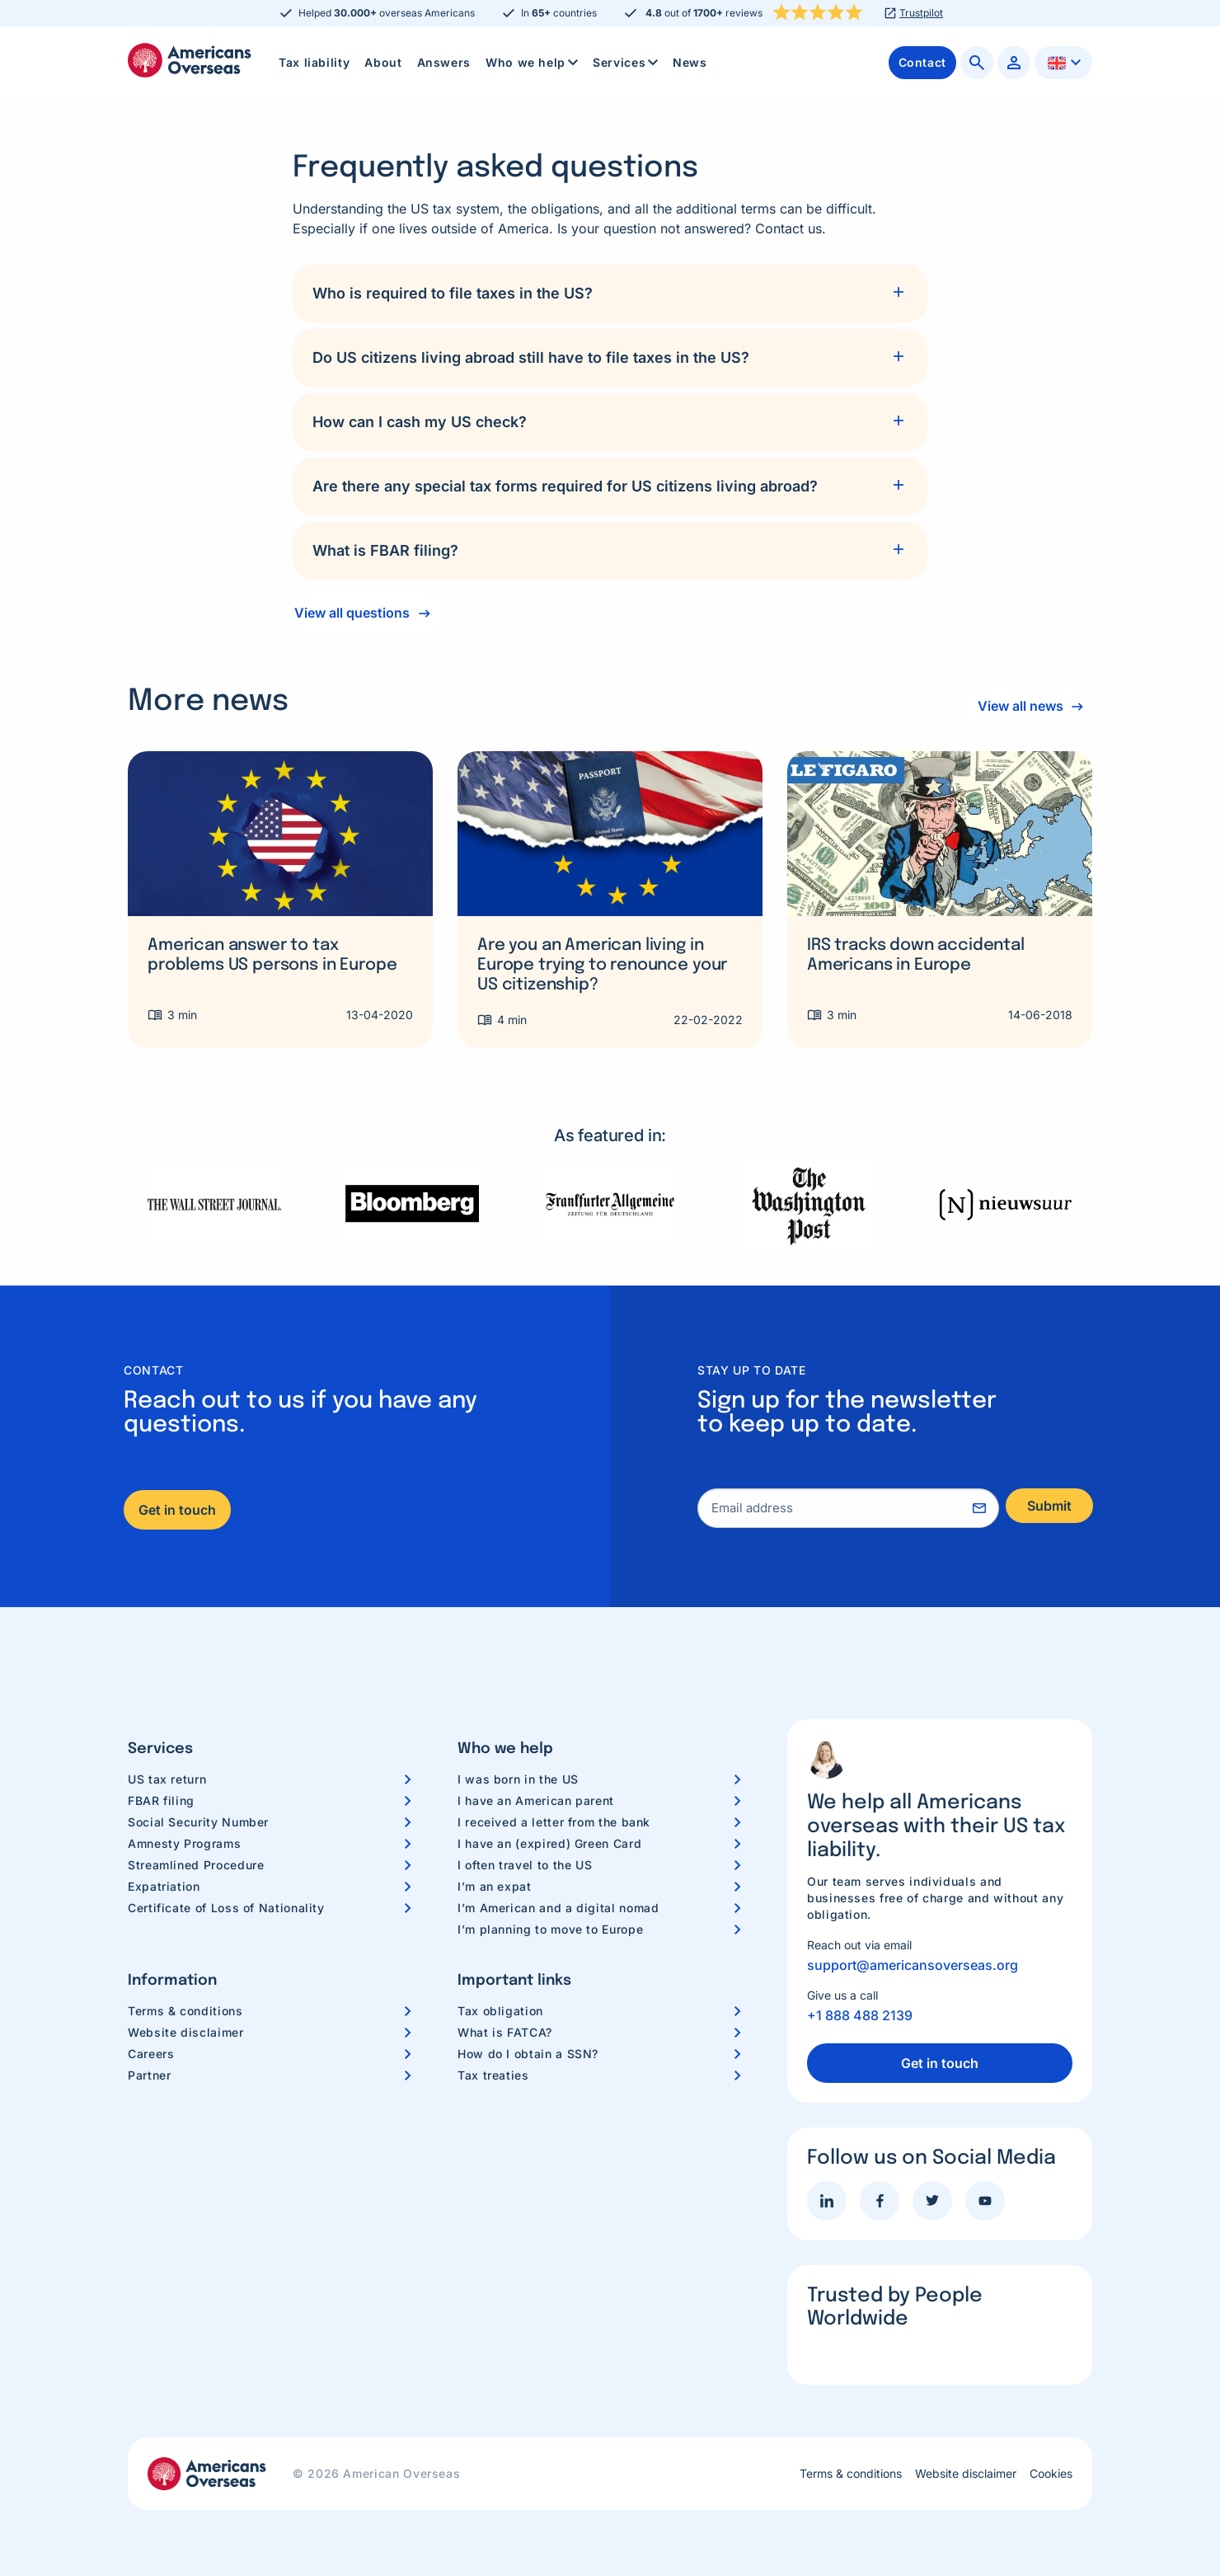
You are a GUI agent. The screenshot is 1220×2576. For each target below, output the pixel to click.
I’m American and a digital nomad (558, 1908)
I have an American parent (536, 1800)
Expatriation (164, 1886)
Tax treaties (493, 2075)
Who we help (533, 62)
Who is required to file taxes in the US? (452, 293)
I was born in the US (518, 1779)
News (690, 62)
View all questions (352, 612)
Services (627, 62)
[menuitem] (314, 62)
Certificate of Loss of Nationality (226, 1908)
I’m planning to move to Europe (550, 1929)
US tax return (167, 1779)
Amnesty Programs (184, 1843)
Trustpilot (921, 13)
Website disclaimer (186, 2032)
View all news (1015, 706)
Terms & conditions (185, 2011)
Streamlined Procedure (196, 1865)
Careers (151, 2054)
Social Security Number (198, 1822)
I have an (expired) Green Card (549, 1843)
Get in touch (177, 1510)
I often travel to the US (525, 1865)
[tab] (610, 293)
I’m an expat (495, 1886)
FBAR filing (161, 1800)
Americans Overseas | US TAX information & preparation (189, 60)
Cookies (1051, 2474)
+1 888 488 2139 (860, 2015)
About (382, 62)
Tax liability (314, 62)
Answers (444, 62)
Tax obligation (500, 2011)
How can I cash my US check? (419, 421)
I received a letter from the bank (554, 1822)
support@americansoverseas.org (912, 1965)
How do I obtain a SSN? (528, 2054)
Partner (149, 2075)
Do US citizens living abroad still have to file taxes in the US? (530, 357)
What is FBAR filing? (385, 550)
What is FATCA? (505, 2032)
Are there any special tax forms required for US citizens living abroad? (565, 486)
